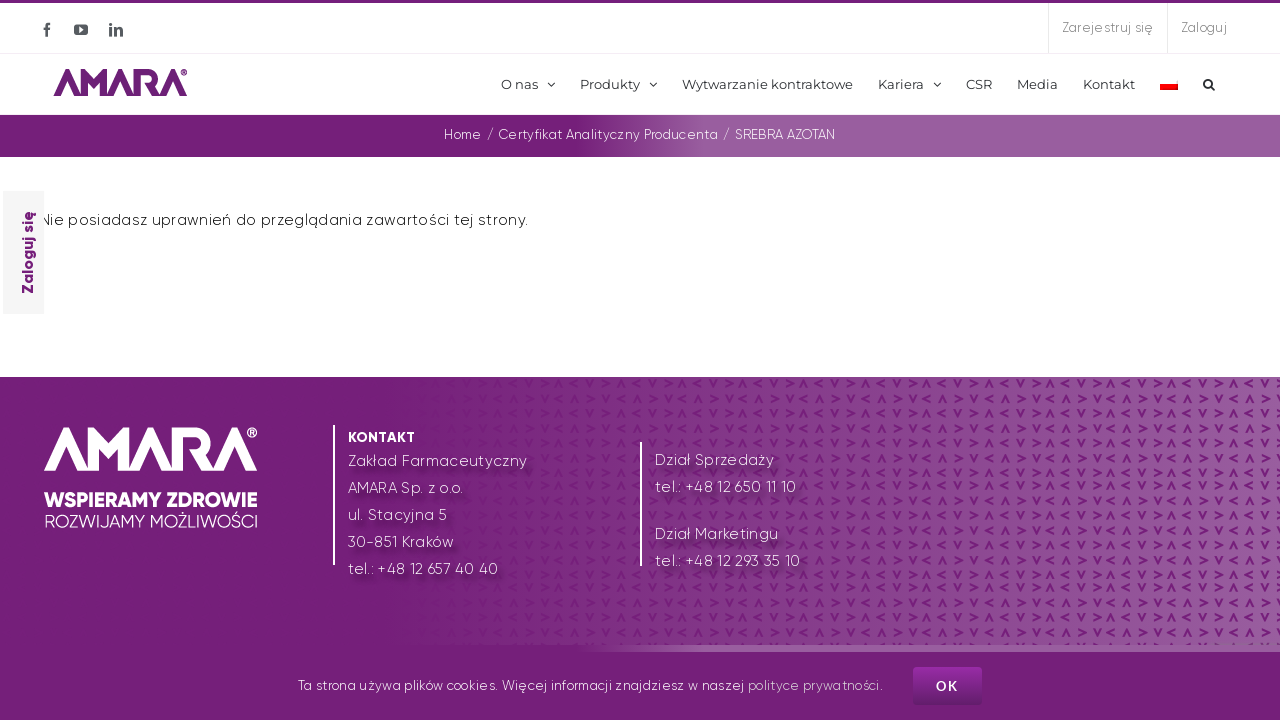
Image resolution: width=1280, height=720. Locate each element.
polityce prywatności (814, 685)
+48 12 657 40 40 (438, 569)
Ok (947, 686)
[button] (1209, 84)
